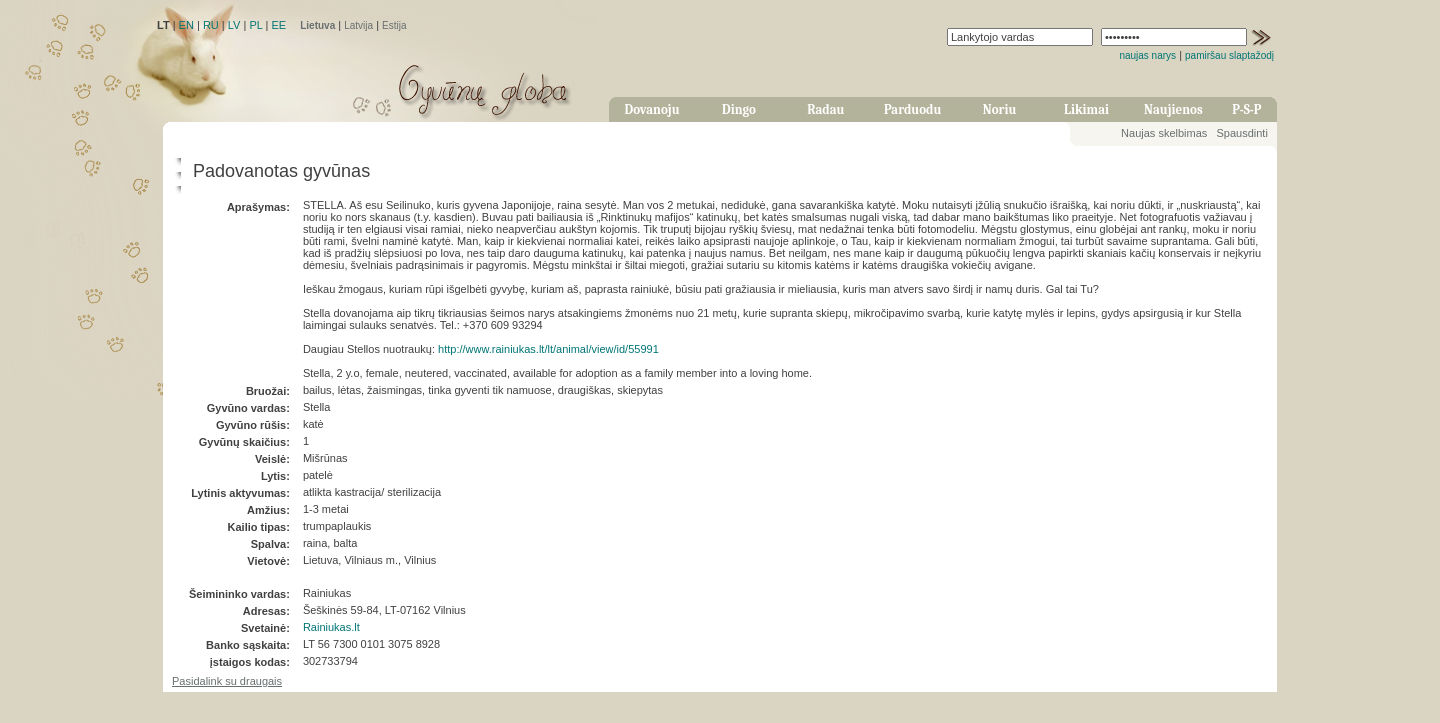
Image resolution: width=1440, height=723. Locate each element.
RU (211, 25)
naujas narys (1147, 55)
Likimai (1086, 109)
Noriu (1000, 109)
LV (234, 25)
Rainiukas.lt (331, 627)
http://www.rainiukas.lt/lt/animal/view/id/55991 (548, 349)
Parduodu (912, 109)
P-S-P (1246, 109)
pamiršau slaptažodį (1229, 55)
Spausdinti (1241, 133)
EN (186, 25)
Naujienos (1173, 109)
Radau (825, 109)
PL (255, 25)
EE (278, 25)
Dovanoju (652, 109)
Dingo (739, 109)
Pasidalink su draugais (227, 681)
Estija (394, 25)
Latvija (358, 25)
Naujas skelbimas (1164, 133)
